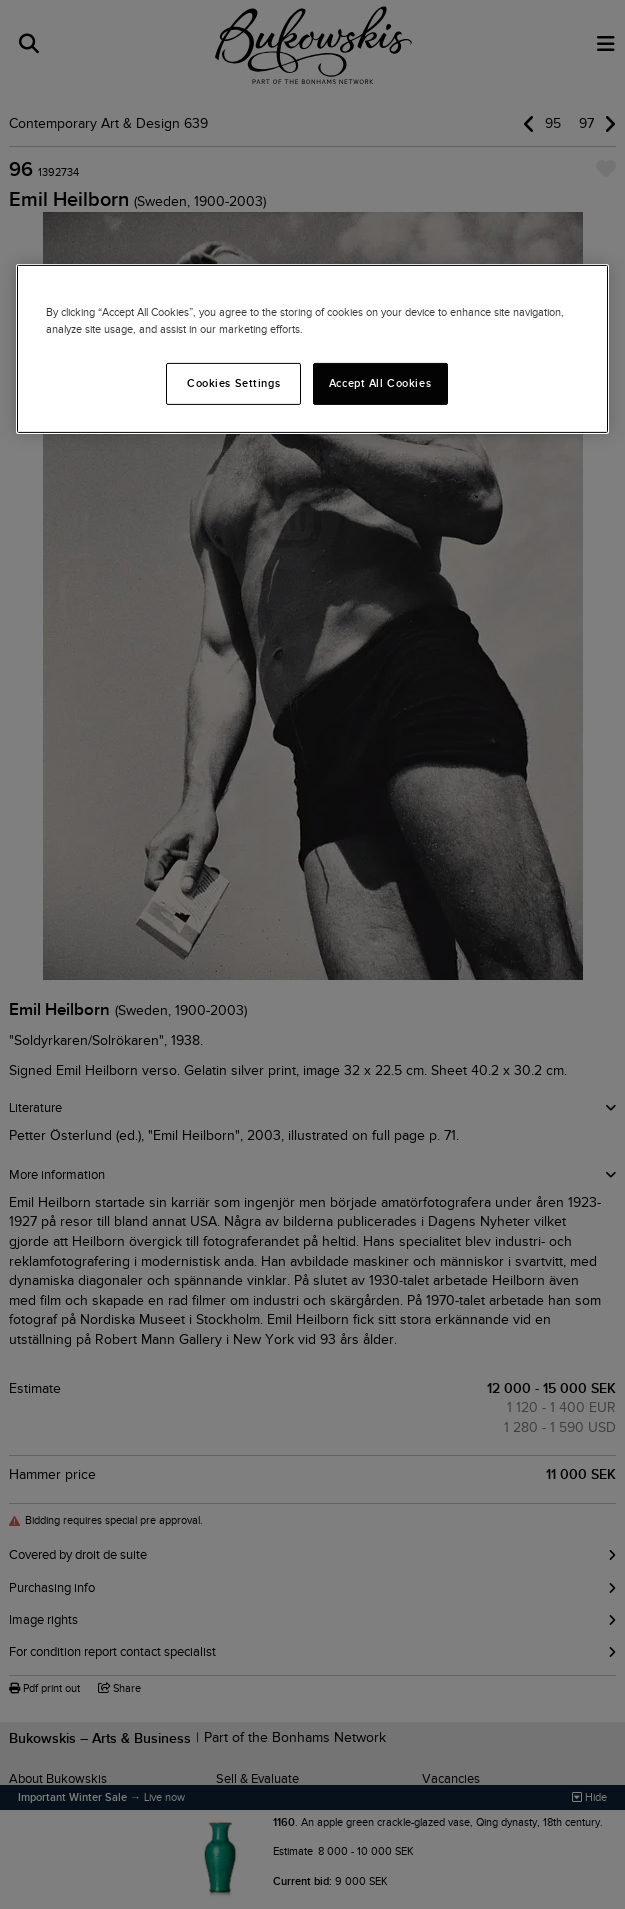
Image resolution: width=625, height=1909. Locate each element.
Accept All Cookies (380, 383)
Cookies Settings (233, 383)
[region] (313, 349)
